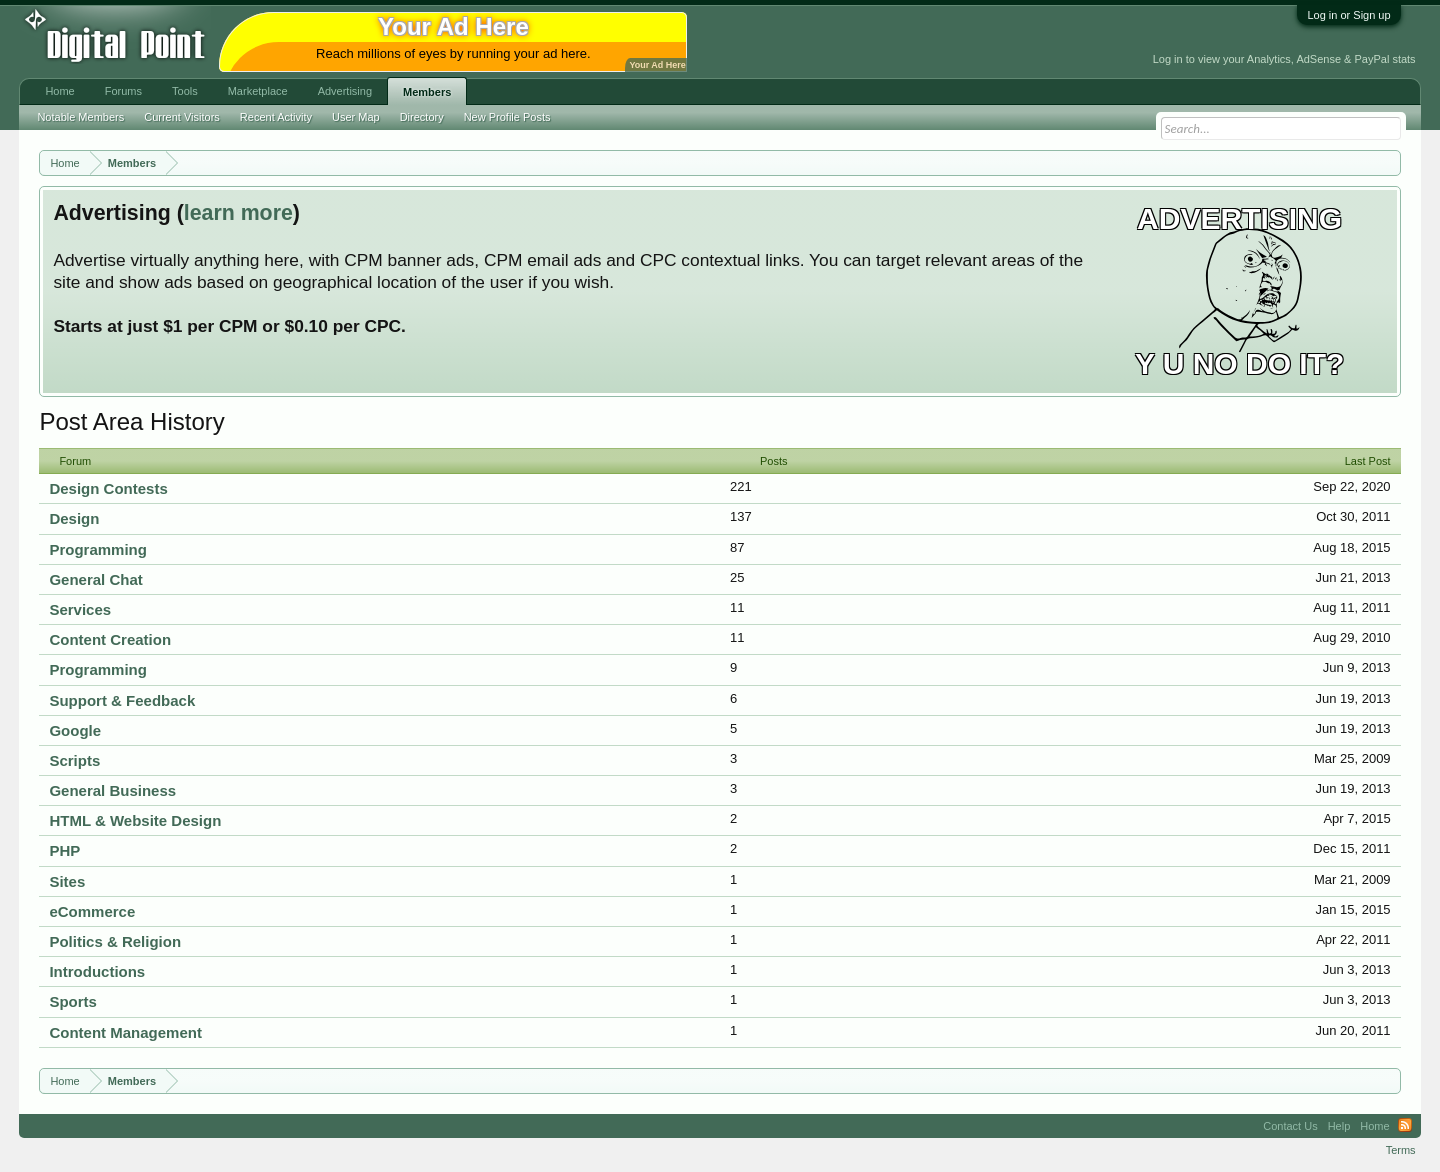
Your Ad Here (657, 65)
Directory (422, 117)
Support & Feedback (122, 700)
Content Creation (110, 639)
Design (74, 518)
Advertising (345, 91)
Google (75, 730)
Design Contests (108, 488)
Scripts (74, 760)
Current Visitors (182, 117)
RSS (1405, 1126)
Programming (98, 549)
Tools (185, 91)
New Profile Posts (507, 117)
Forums (123, 91)
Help (1339, 1126)
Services (80, 609)
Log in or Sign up (1348, 15)
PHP (64, 850)
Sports (73, 1001)
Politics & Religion (115, 941)
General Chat (95, 579)
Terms (1401, 1150)
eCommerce (92, 911)
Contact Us (1290, 1126)
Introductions (97, 971)
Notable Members (80, 117)
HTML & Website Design (135, 820)
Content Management (125, 1032)
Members (427, 92)
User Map (356, 117)
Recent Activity (276, 117)
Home (59, 91)
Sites (67, 881)
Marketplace (258, 91)
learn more (238, 213)
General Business (112, 790)
